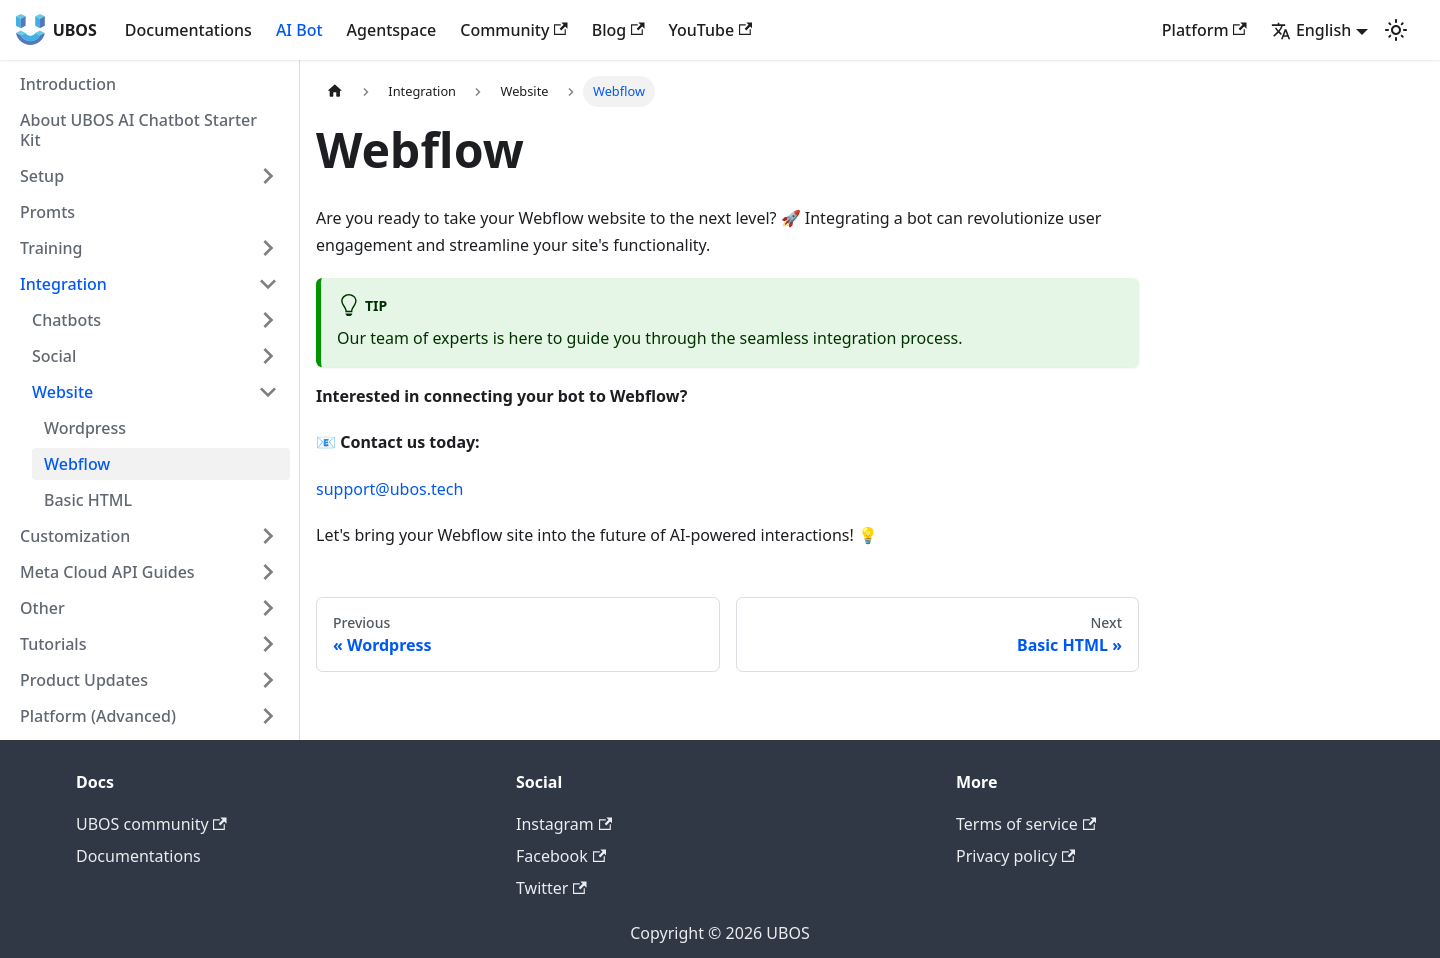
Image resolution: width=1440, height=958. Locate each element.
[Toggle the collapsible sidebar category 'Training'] (268, 248)
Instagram (564, 824)
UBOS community (151, 824)
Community (514, 30)
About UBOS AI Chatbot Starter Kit (138, 130)
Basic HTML (88, 500)
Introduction (68, 84)
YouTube (711, 30)
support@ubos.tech (389, 489)
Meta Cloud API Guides (107, 572)
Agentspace (392, 30)
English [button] (1311, 30)
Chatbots (66, 320)
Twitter (551, 888)
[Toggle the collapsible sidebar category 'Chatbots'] (268, 320)
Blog (618, 30)
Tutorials (53, 644)
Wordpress (85, 428)
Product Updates (84, 680)
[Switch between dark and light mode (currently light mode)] (1396, 30)
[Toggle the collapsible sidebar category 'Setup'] (268, 176)
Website (62, 392)
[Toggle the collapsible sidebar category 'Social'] (268, 356)
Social (54, 356)
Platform (1204, 30)
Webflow (77, 464)
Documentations (188, 30)
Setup (42, 176)
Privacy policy (1015, 856)
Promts (47, 212)
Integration (63, 284)
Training (51, 248)
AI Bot (299, 30)
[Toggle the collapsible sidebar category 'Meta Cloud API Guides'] (268, 572)
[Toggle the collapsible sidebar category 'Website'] (268, 392)
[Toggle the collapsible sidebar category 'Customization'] (268, 536)
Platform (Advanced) (98, 716)
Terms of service (1026, 824)
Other (42, 608)
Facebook (561, 856)
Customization (75, 536)
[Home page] (335, 91)
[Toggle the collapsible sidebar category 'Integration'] (268, 284)
